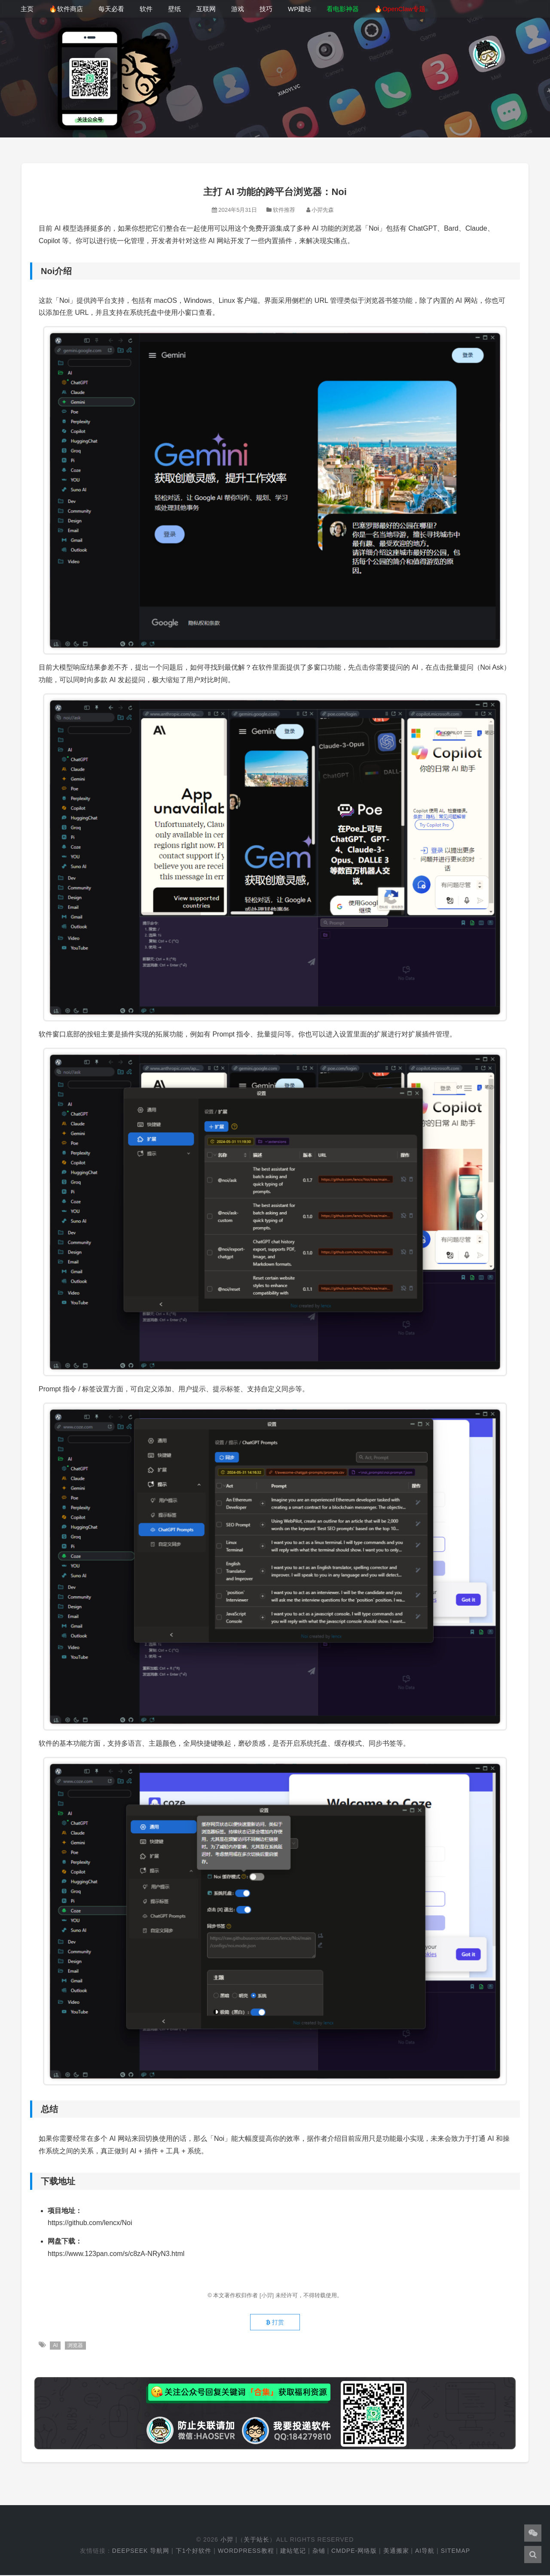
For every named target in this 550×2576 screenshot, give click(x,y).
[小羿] (267, 2295)
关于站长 (256, 2540)
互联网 (206, 8)
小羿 (226, 2540)
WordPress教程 (246, 2551)
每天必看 (111, 8)
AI (55, 2346)
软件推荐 (284, 210)
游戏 (237, 8)
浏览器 (75, 2346)
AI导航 (424, 2551)
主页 (27, 8)
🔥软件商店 (66, 8)
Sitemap (455, 2551)
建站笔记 (293, 2551)
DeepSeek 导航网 (140, 2551)
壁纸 (174, 8)
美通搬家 (396, 2551)
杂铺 (318, 2551)
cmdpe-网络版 (354, 2551)
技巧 (266, 8)
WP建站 (299, 8)
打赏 (275, 2323)
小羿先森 (323, 210)
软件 (146, 8)
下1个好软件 (194, 2551)
